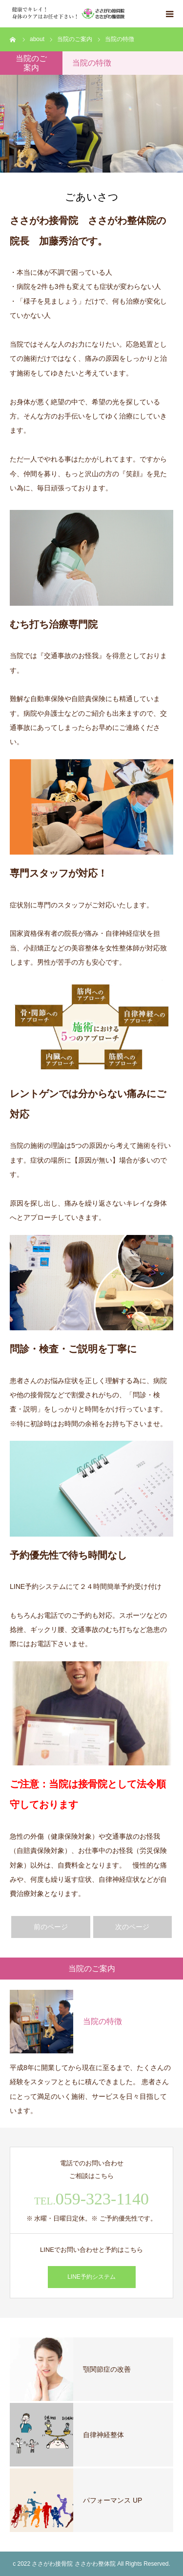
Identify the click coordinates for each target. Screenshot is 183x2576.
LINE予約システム (91, 2276)
